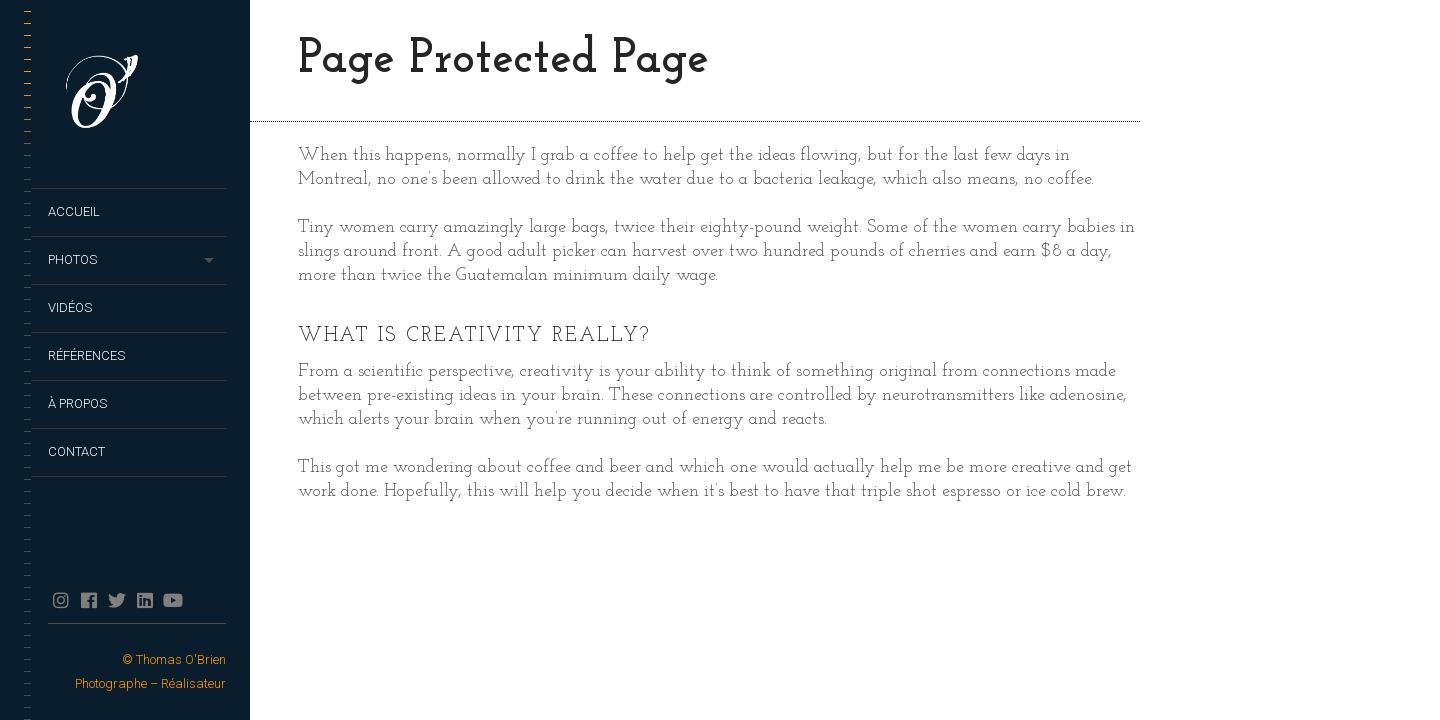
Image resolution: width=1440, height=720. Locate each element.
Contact (76, 451)
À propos (77, 403)
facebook (88, 600)
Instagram (60, 600)
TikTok (200, 600)
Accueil (74, 211)
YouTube (172, 600)
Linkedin (144, 600)
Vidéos (70, 307)
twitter (116, 600)
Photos (72, 259)
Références (86, 355)
